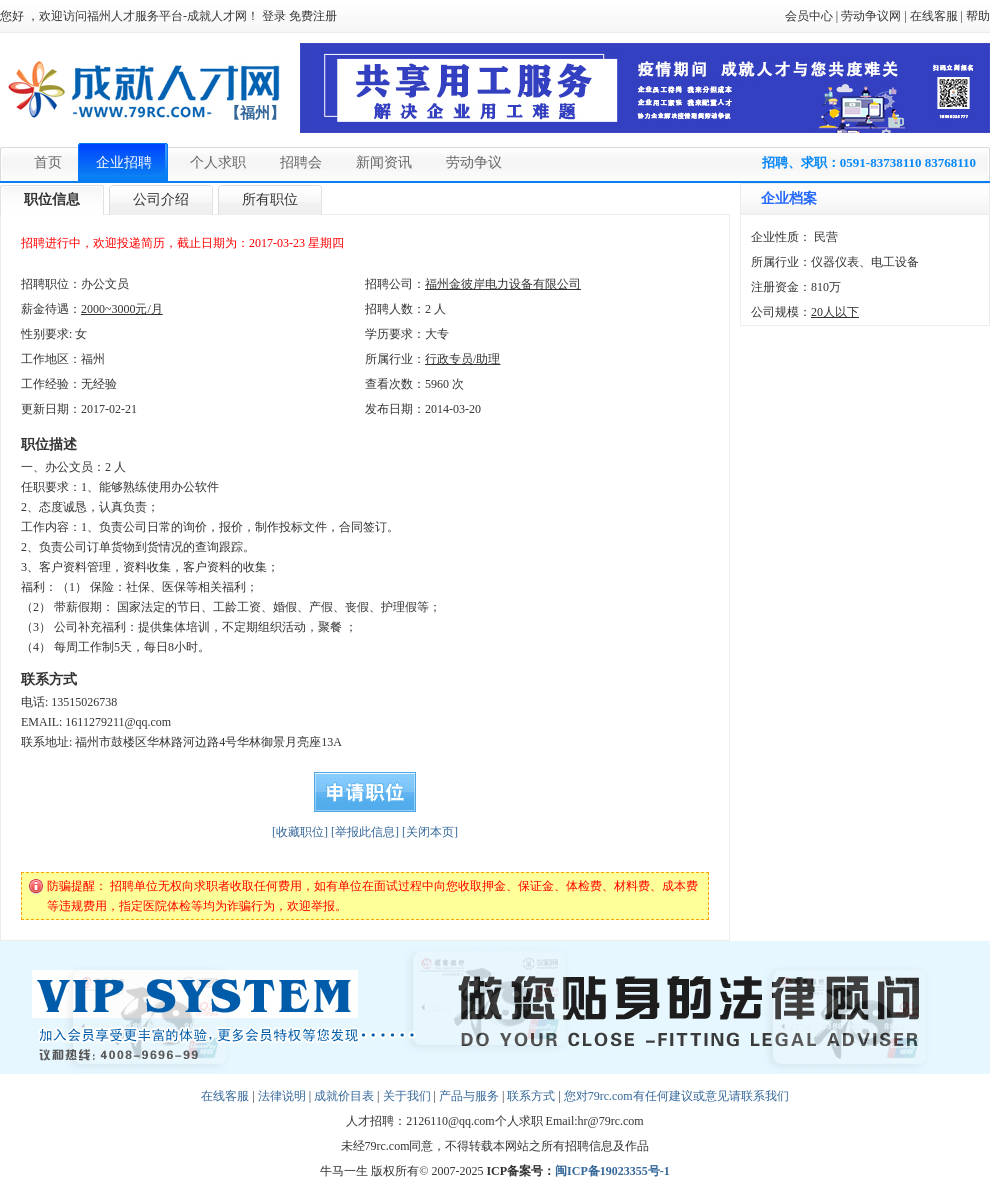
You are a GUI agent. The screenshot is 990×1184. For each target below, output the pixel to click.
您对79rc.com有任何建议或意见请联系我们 (676, 1096)
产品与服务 (469, 1096)
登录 (274, 16)
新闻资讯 (384, 162)
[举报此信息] (365, 832)
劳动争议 (474, 162)
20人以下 (835, 312)
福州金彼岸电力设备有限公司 (503, 284)
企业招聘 (124, 162)
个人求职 (218, 162)
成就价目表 (344, 1096)
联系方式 (531, 1096)
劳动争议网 (871, 16)
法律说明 (282, 1096)
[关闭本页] (430, 832)
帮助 (978, 16)
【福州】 (255, 113)
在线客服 (934, 16)
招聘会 (301, 162)
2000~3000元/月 (122, 309)
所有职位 (270, 199)
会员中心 (809, 16)
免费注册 (313, 16)
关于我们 (407, 1096)
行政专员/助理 (462, 359)
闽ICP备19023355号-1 (612, 1171)
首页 (48, 162)
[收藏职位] (300, 832)
